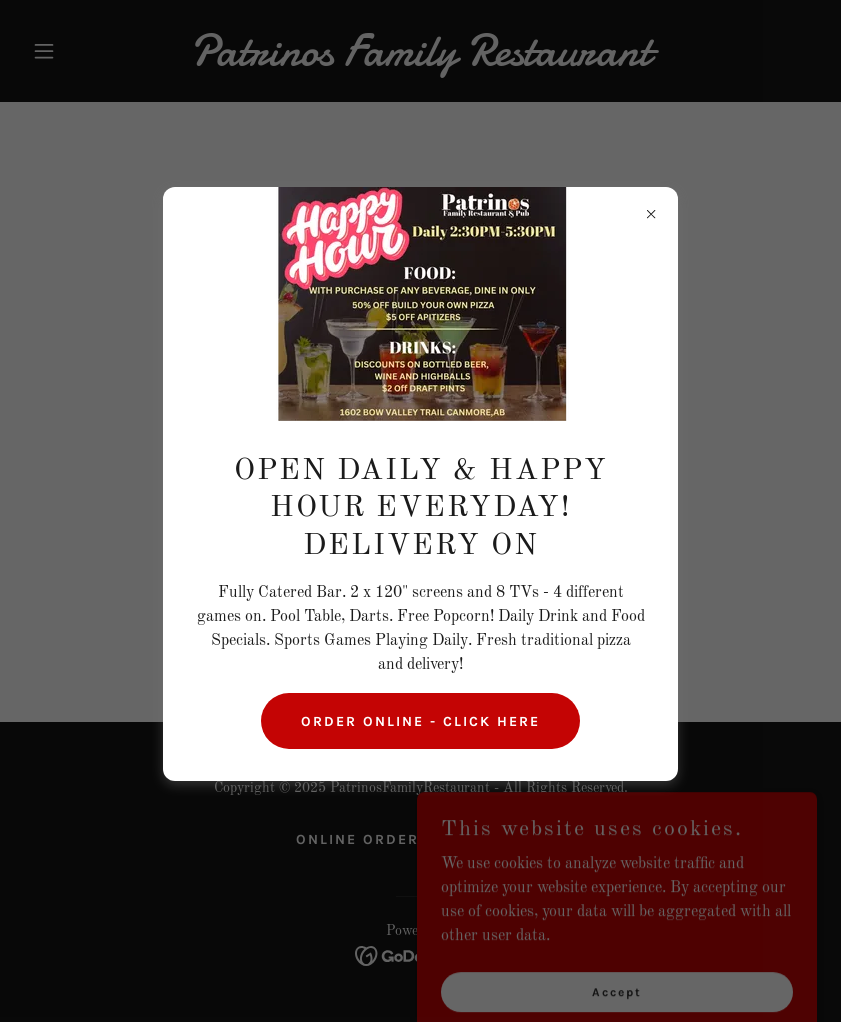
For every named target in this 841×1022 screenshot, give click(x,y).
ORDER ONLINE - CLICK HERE (420, 721)
